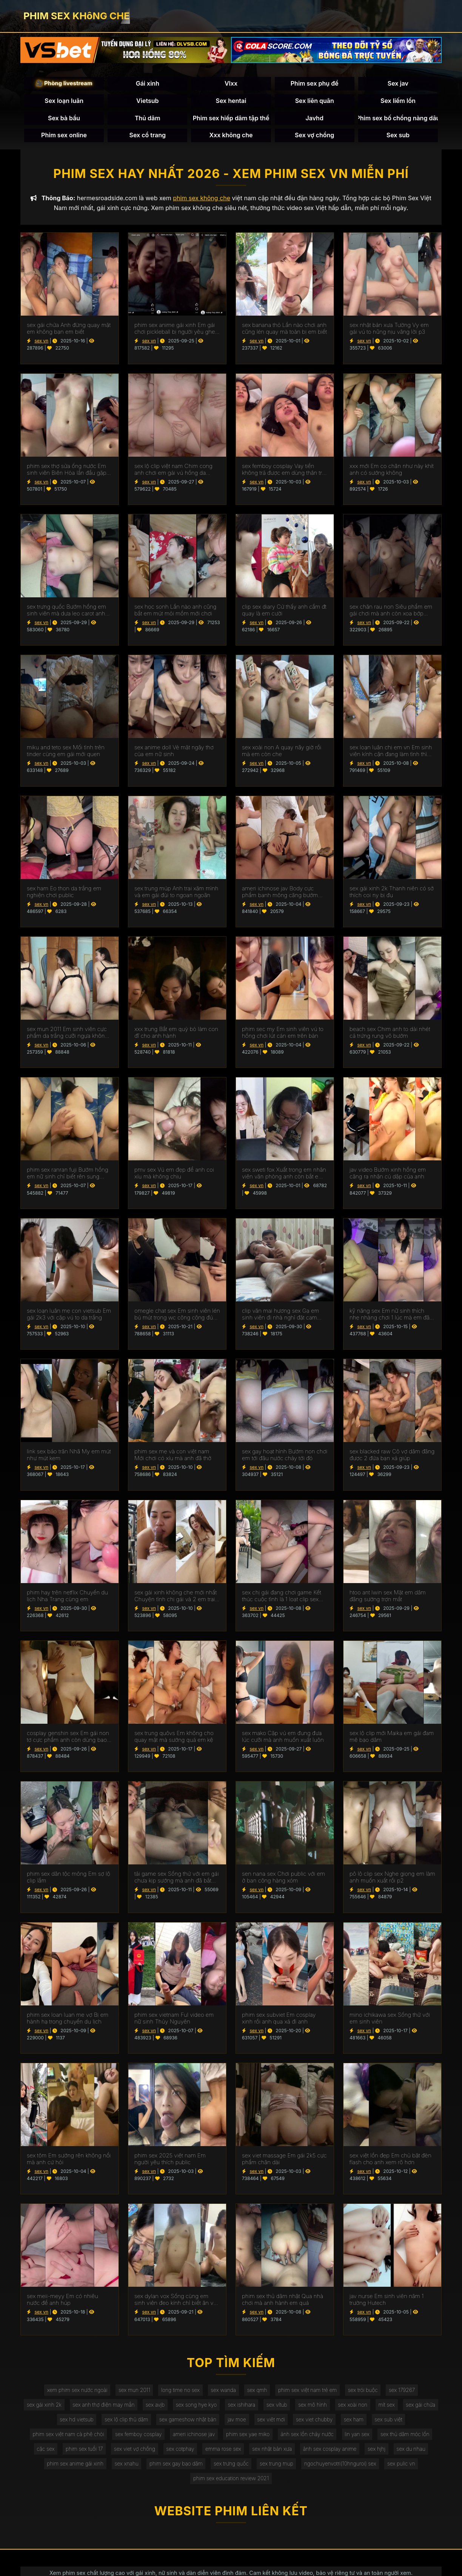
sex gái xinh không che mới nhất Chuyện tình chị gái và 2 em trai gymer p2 (175, 1597)
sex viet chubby (337, 2422)
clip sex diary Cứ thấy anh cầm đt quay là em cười (284, 611)
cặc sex (41, 2452)
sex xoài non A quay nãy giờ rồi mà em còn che (282, 752)
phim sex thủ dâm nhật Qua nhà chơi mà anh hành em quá (282, 2301)
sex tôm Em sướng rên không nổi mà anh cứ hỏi (69, 2160)
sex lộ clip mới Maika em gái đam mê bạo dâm (392, 1738)
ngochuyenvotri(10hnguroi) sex (342, 2467)
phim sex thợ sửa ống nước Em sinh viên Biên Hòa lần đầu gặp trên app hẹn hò (66, 471)
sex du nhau (415, 2452)
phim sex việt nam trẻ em (309, 2391)
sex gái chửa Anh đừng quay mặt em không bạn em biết (69, 330)
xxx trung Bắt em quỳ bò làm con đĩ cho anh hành (176, 1034)
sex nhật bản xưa (273, 2452)
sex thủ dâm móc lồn (409, 2437)
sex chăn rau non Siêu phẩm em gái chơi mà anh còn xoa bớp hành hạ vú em (391, 611)
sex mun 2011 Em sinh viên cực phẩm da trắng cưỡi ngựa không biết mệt (67, 1034)
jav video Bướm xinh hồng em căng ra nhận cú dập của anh (388, 1175)
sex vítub (298, 2407)
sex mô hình (335, 2407)
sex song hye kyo (216, 2407)
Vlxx (231, 84)
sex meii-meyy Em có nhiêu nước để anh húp (62, 2301)
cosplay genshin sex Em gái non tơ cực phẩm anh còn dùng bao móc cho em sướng (68, 1738)
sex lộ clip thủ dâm (145, 2422)
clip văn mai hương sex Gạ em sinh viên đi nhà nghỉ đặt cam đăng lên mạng (280, 1316)
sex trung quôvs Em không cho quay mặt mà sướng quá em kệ (174, 1738)
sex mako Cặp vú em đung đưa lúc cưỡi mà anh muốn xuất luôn (283, 1738)
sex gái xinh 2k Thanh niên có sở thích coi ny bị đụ (392, 893)
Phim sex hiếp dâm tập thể (231, 118)
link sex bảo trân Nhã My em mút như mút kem (69, 1456)
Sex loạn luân (64, 101)
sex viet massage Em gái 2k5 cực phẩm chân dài (284, 2160)
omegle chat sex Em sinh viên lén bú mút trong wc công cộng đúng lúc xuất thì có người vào (177, 1316)
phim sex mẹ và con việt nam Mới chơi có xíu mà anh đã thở (172, 1456)
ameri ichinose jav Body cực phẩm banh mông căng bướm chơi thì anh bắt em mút (280, 893)
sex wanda (223, 2391)
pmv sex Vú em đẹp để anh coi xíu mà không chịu (174, 1175)
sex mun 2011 (132, 2391)
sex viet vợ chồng (132, 2452)
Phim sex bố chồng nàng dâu (398, 118)
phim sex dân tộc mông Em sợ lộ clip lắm (68, 1879)
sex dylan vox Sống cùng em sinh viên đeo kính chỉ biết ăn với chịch (176, 2301)
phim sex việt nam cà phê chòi (65, 2437)
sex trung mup (277, 2467)
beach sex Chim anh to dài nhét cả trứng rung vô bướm (390, 1034)
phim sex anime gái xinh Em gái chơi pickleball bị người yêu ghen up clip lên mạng (176, 330)
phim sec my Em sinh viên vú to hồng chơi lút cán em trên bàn (282, 1034)
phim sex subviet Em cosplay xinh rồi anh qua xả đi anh (279, 2020)
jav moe (257, 2422)
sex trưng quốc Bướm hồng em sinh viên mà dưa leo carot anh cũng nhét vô (66, 611)
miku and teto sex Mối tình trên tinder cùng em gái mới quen (66, 752)
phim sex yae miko (248, 2437)
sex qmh (257, 2391)
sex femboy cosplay (136, 2437)
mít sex (410, 2407)
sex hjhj (380, 2452)
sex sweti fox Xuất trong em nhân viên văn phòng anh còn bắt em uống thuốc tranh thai (284, 1175)
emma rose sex (223, 2452)
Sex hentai (231, 101)
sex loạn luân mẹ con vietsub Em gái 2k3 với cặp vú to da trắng (69, 1316)
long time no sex (179, 2391)
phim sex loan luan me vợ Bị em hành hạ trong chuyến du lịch (67, 2020)
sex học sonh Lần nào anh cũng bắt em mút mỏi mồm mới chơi (175, 611)
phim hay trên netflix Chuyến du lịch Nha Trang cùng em (67, 1597)
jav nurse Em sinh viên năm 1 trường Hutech (387, 2301)
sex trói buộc (366, 2391)
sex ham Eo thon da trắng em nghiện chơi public (64, 893)
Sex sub (398, 135)
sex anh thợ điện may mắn (121, 2407)
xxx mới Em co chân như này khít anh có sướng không (392, 471)
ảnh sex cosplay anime (332, 2452)
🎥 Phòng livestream (64, 83)
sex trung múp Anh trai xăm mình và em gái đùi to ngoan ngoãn (176, 893)
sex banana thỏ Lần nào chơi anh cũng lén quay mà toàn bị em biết (284, 330)
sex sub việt (413, 2422)
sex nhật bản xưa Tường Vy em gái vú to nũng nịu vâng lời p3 (389, 330)
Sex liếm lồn (398, 101)
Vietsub (147, 101)
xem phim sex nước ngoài (73, 2391)
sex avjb (173, 2407)
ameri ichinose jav (192, 2437)
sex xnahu (124, 2467)
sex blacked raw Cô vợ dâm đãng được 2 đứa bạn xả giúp (392, 1456)
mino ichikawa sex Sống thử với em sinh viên (390, 2020)
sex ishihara (262, 2407)
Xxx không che (231, 135)
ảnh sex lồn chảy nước (309, 2437)
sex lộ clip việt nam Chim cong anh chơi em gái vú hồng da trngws (173, 471)
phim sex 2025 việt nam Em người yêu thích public (170, 2160)
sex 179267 (405, 2391)
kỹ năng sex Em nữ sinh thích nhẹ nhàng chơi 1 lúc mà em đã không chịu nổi (390, 1316)
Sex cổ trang (147, 135)
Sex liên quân (314, 101)
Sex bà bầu (64, 118)
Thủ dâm (147, 118)
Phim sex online (64, 135)
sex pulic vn (405, 2467)
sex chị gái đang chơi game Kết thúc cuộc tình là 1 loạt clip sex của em (281, 1597)
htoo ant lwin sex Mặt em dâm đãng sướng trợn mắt (388, 1597)
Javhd (314, 118)
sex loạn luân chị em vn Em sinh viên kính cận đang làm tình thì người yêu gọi (391, 752)
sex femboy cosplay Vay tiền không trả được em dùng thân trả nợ (283, 471)
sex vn (41, 342)
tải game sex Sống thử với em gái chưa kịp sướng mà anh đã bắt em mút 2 (176, 1879)
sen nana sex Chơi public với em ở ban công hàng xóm (283, 1879)
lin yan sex (360, 2437)
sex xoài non (376, 2407)
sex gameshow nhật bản (208, 2422)
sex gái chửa (50, 2422)
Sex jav (398, 84)
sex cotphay (179, 2452)
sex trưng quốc (231, 2467)
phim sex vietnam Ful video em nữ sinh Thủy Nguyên (174, 2020)
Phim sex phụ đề (315, 84)
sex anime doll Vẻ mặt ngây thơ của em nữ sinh (174, 752)
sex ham (377, 2422)
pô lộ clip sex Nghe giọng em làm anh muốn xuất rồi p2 (392, 1879)
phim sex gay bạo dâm (175, 2467)
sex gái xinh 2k (60, 2407)
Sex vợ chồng (314, 135)
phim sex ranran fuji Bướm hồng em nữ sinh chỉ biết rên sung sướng (67, 1175)
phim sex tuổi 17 (81, 2452)
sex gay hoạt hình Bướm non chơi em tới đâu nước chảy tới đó (284, 1456)
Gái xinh (147, 84)
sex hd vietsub (94, 2422)
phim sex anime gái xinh (71, 2467)
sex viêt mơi (293, 2422)
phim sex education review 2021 (230, 2483)
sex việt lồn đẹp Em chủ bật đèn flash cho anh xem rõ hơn (390, 2160)
